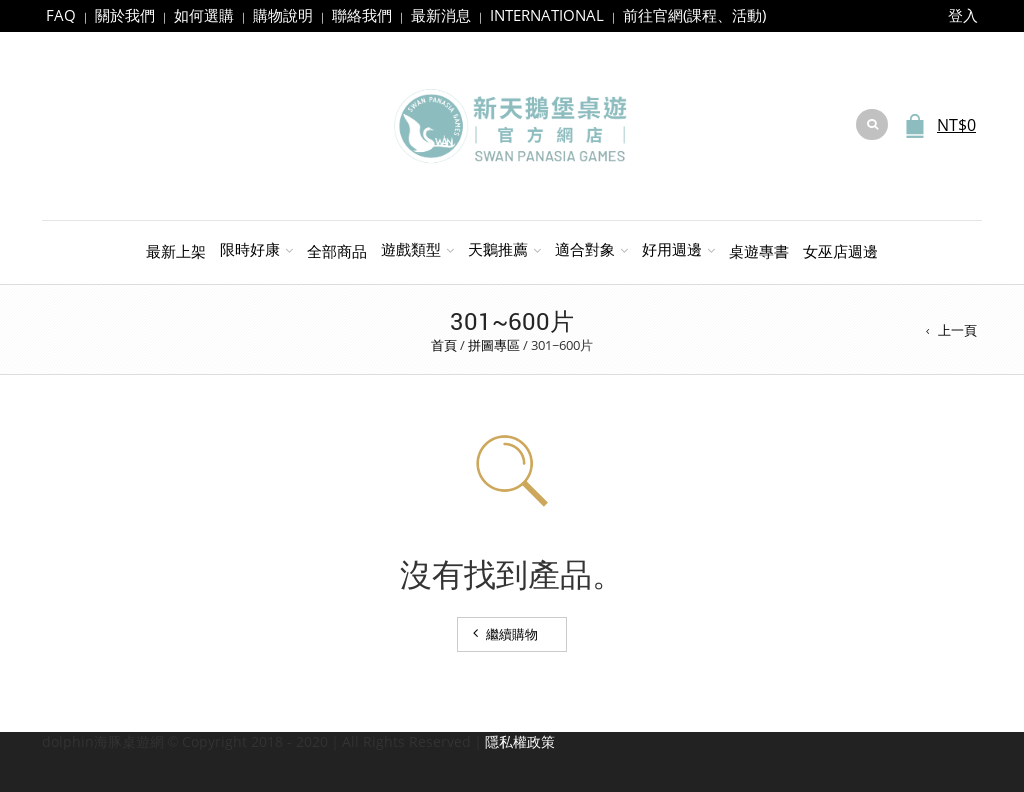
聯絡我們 (362, 15)
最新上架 (176, 251)
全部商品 (337, 251)
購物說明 (283, 15)
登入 (963, 15)
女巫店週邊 (840, 251)
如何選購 (204, 15)
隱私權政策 (520, 741)
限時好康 (250, 249)
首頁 (444, 345)
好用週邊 (672, 249)
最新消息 (441, 15)
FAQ (61, 15)
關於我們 (125, 15)
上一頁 (957, 330)
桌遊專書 (759, 251)
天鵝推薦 (498, 249)
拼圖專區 (494, 345)
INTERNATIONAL (547, 15)
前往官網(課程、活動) (694, 15)
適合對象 (585, 249)
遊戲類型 (411, 249)
